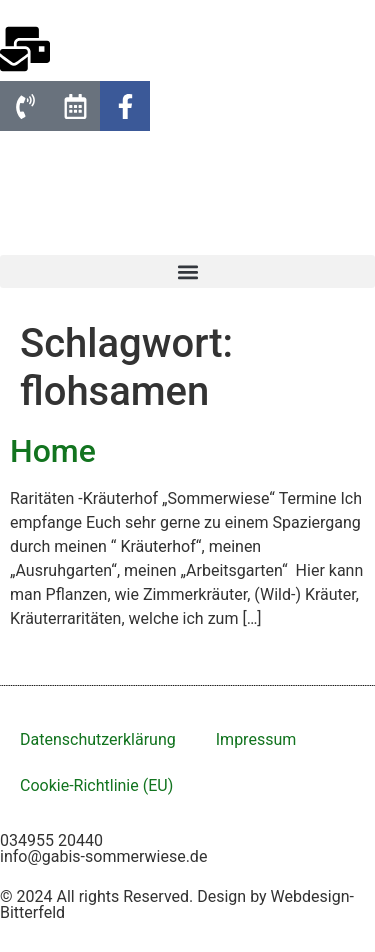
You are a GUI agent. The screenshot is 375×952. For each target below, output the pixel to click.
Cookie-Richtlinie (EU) (96, 785)
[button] (187, 271)
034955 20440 (51, 840)
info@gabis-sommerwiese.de (103, 856)
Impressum (256, 739)
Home (53, 451)
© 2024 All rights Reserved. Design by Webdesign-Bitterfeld (177, 904)
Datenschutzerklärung (98, 739)
